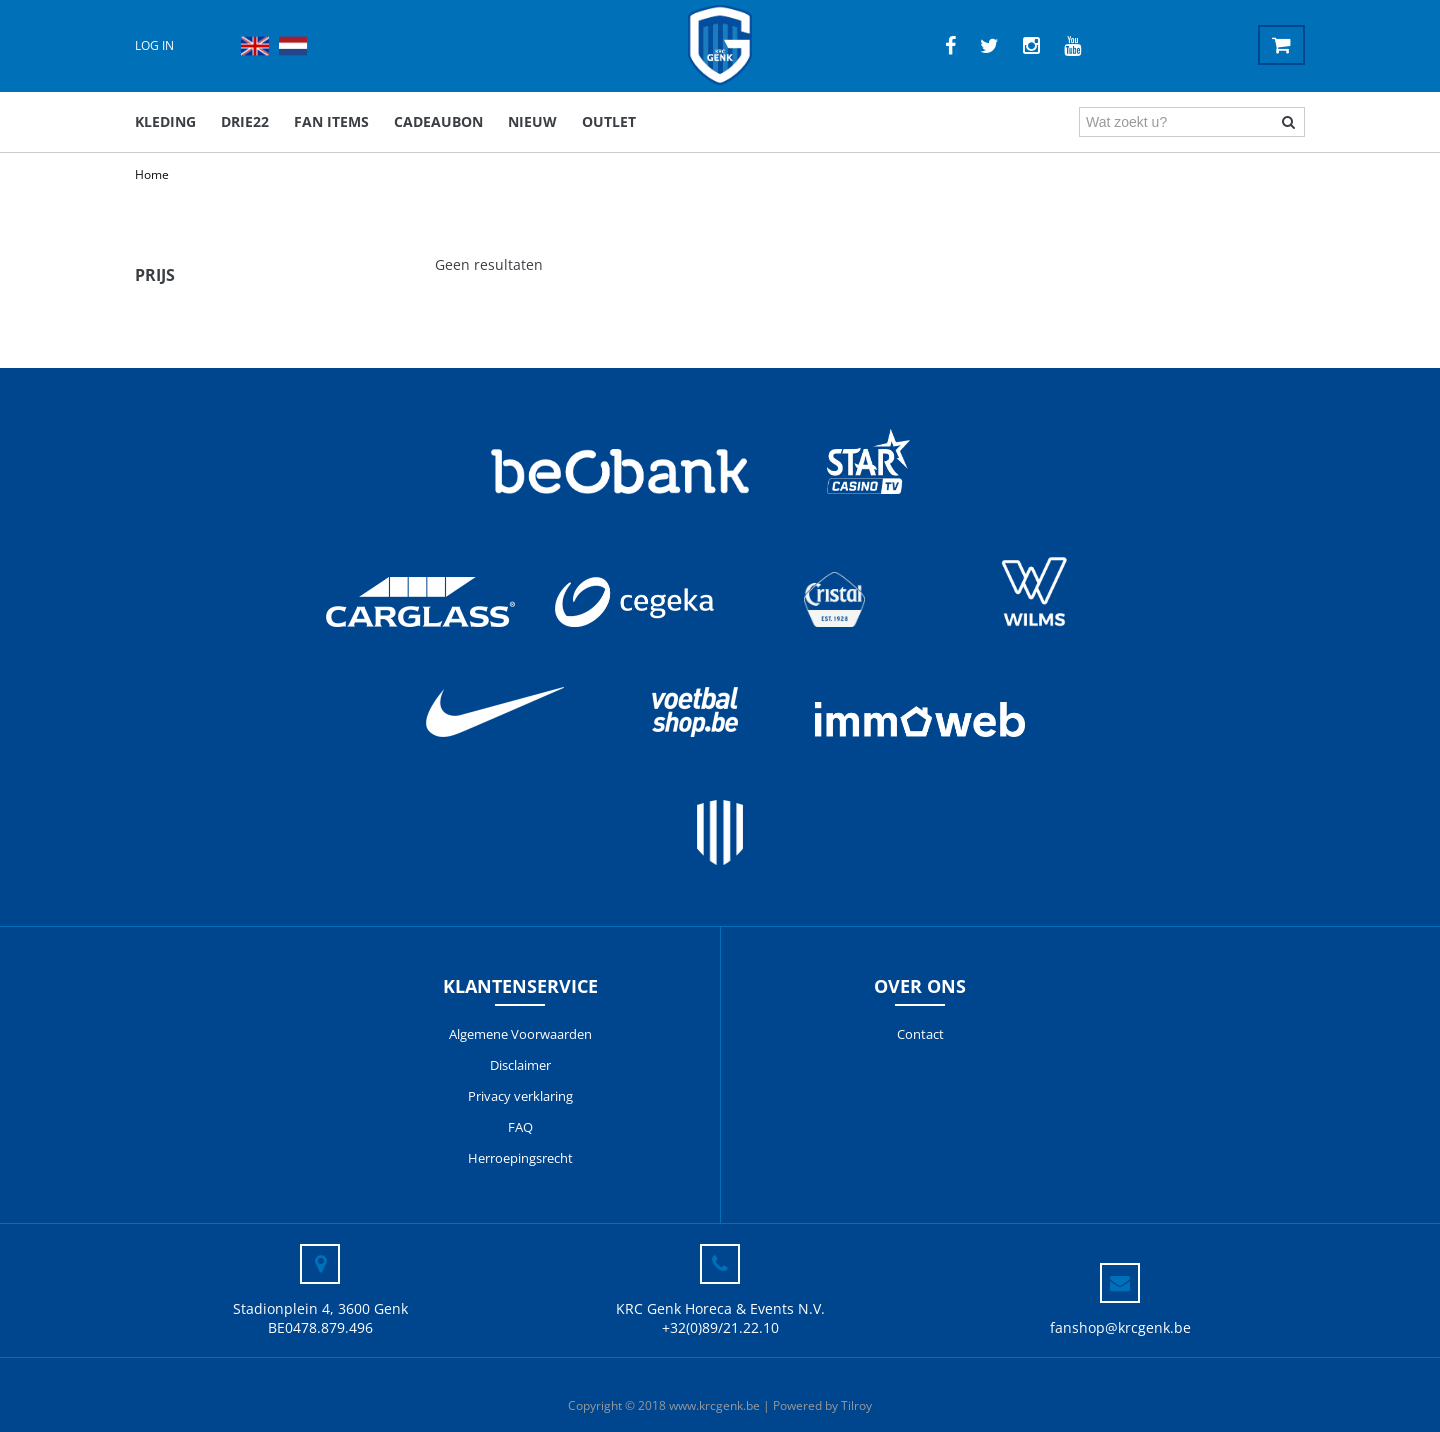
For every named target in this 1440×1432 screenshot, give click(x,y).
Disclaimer (520, 1065)
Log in (154, 45)
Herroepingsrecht (520, 1158)
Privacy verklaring (520, 1096)
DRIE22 (245, 121)
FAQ (520, 1127)
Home (152, 174)
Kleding (165, 121)
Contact (920, 1034)
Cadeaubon (438, 121)
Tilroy (856, 1405)
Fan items (331, 121)
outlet (609, 121)
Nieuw (532, 121)
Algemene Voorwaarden (520, 1034)
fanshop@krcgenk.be (1120, 1327)
